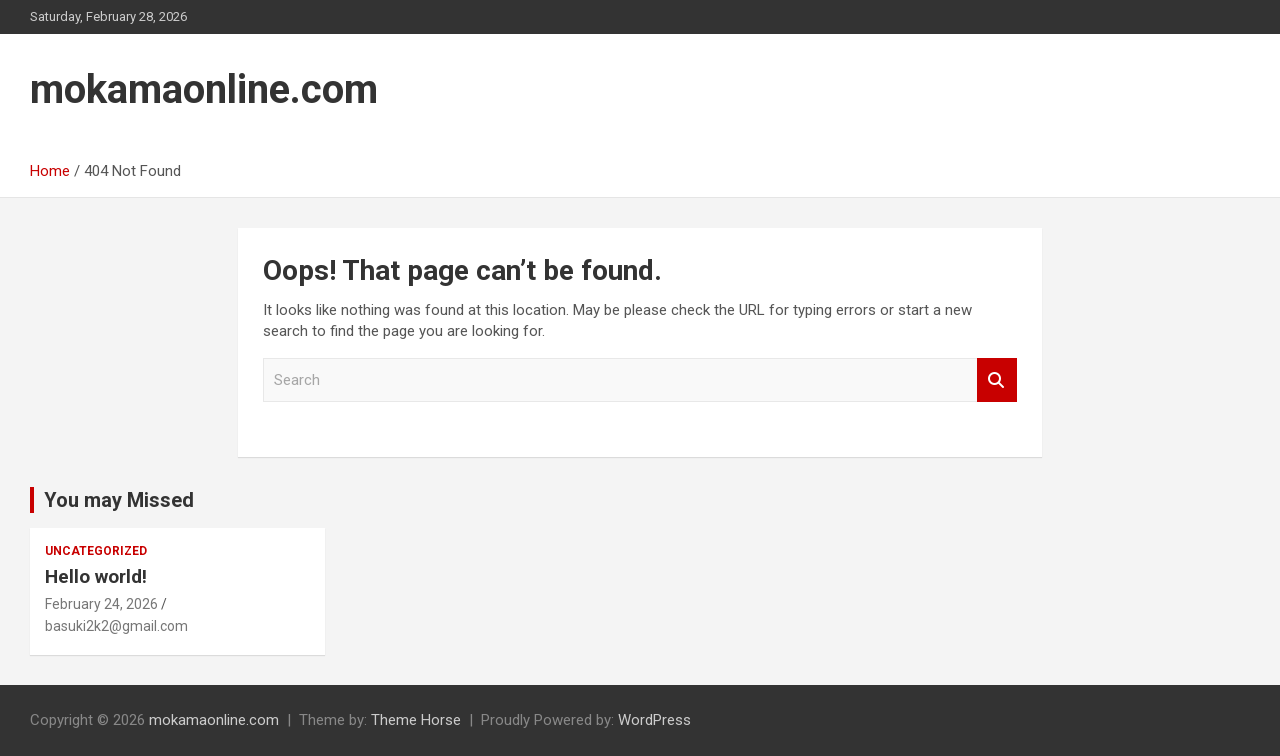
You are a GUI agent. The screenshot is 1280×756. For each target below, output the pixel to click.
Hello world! (96, 576)
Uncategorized (96, 551)
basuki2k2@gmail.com (116, 626)
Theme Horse (416, 720)
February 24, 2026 (101, 604)
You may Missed (119, 500)
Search (997, 380)
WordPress (654, 720)
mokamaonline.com (204, 89)
